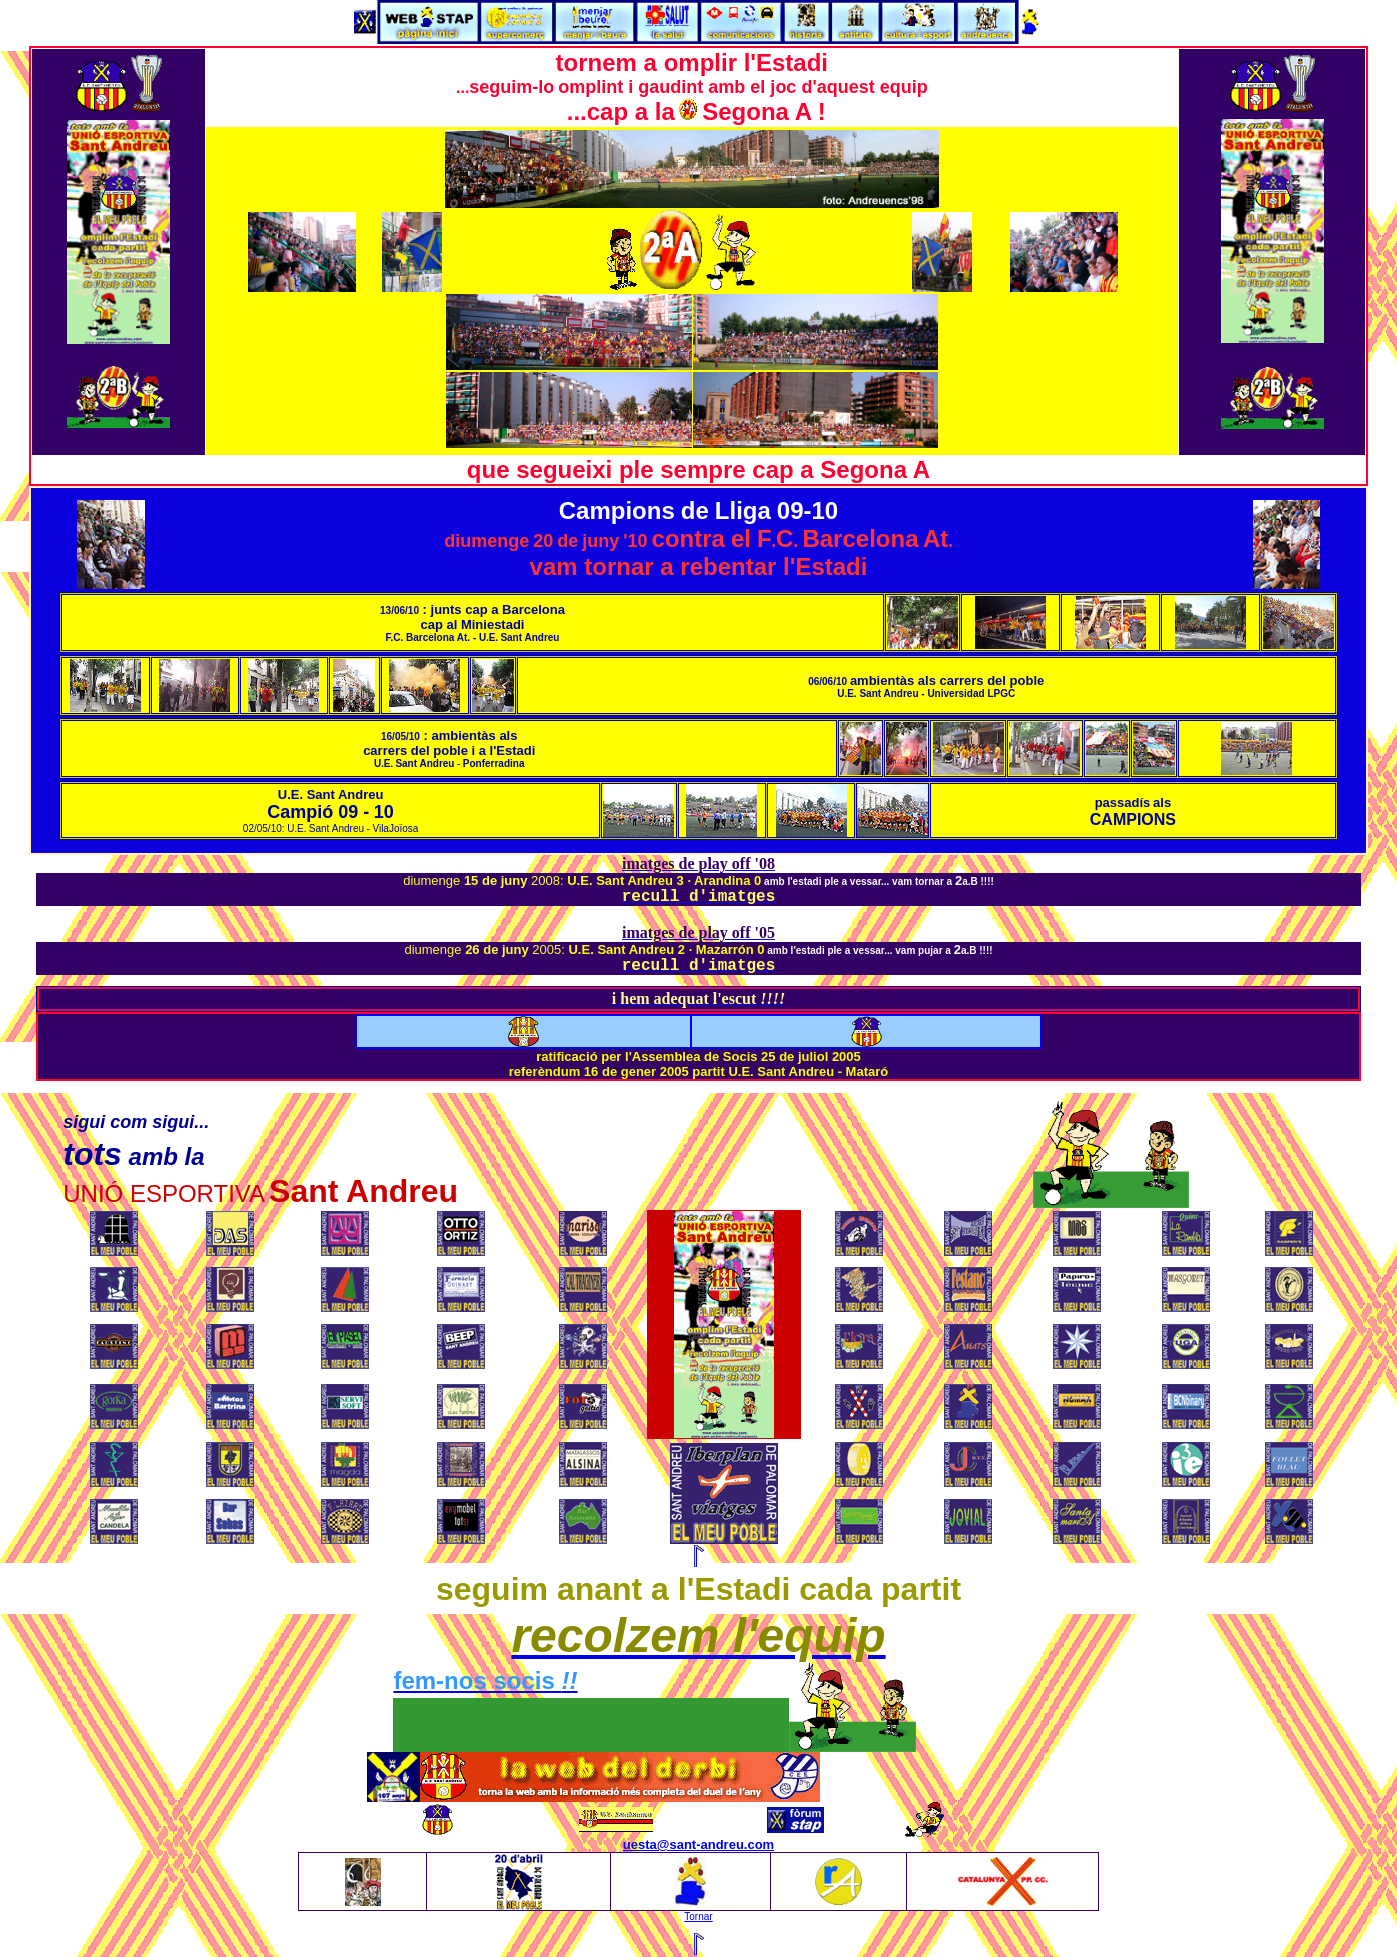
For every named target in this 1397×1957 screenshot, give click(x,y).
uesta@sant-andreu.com (698, 1844)
